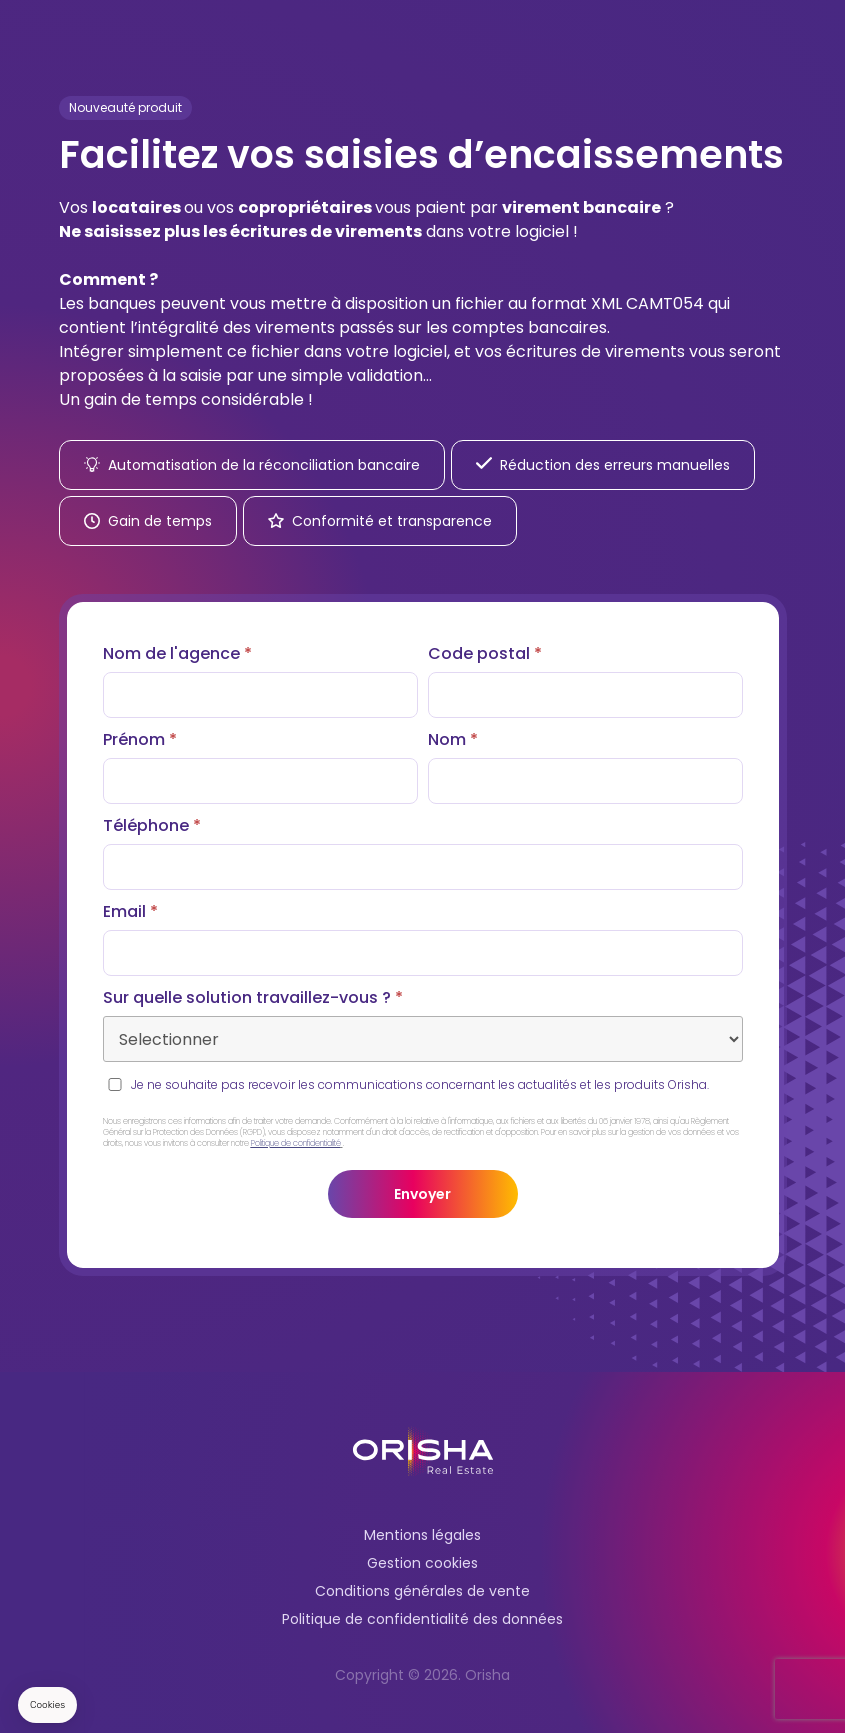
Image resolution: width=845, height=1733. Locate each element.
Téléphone (152, 825)
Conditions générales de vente (422, 1591)
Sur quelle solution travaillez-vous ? (253, 997)
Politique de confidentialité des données (422, 1619)
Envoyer (422, 1194)
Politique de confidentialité (296, 1143)
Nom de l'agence (177, 653)
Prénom (140, 739)
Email (130, 911)
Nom (453, 739)
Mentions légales (422, 1535)
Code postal (485, 653)
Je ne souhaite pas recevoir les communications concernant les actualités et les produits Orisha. (420, 1085)
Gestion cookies (422, 1563)
